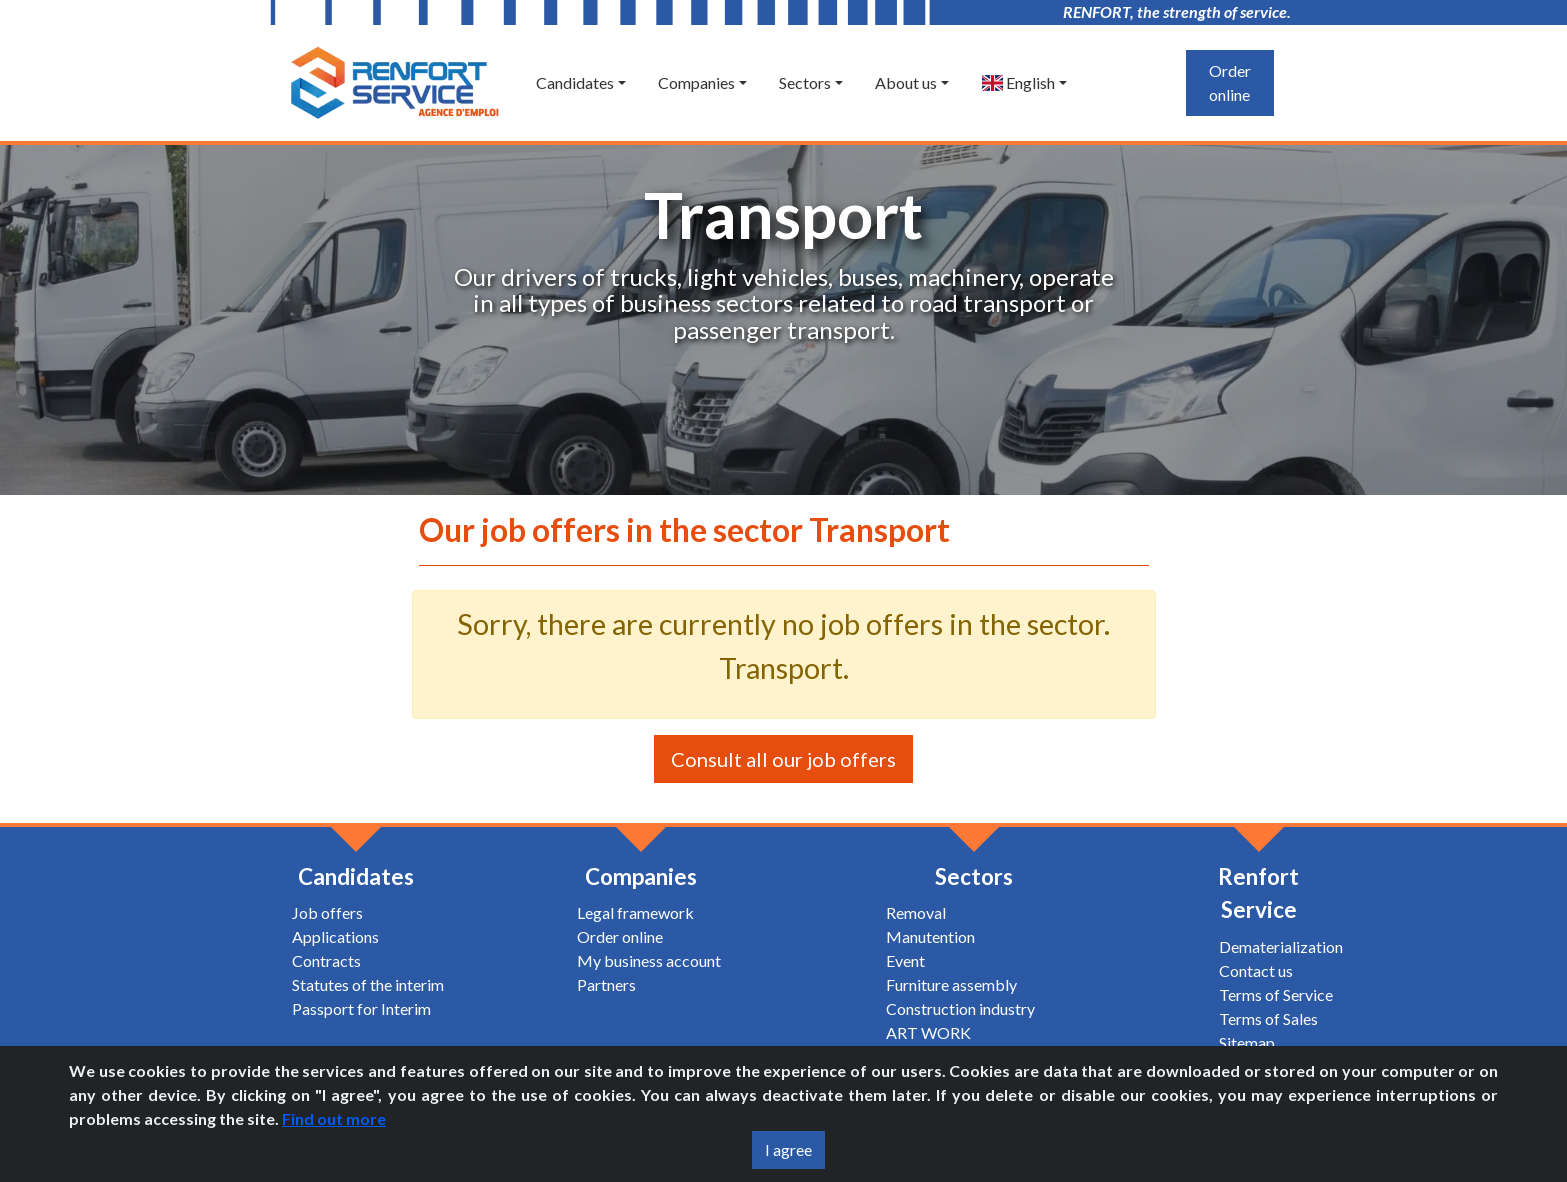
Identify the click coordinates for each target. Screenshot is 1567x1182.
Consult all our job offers (783, 759)
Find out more (334, 1118)
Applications (335, 936)
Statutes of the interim (368, 984)
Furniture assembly (951, 984)
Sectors (974, 876)
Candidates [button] (575, 82)
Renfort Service (1258, 893)
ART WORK (928, 1032)
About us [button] (906, 82)
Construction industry (960, 1008)
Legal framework (635, 912)
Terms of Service (1276, 994)
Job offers (327, 912)
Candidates (356, 876)
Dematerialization (1281, 946)
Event (905, 960)
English (1017, 82)
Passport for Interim (361, 1008)
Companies (641, 876)
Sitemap (1247, 1042)
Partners (606, 984)
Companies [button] (696, 82)
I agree (788, 1149)
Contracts (326, 960)
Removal (916, 912)
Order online (1230, 82)
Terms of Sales (1268, 1018)
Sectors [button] (805, 82)
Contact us (1256, 970)
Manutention (930, 936)
